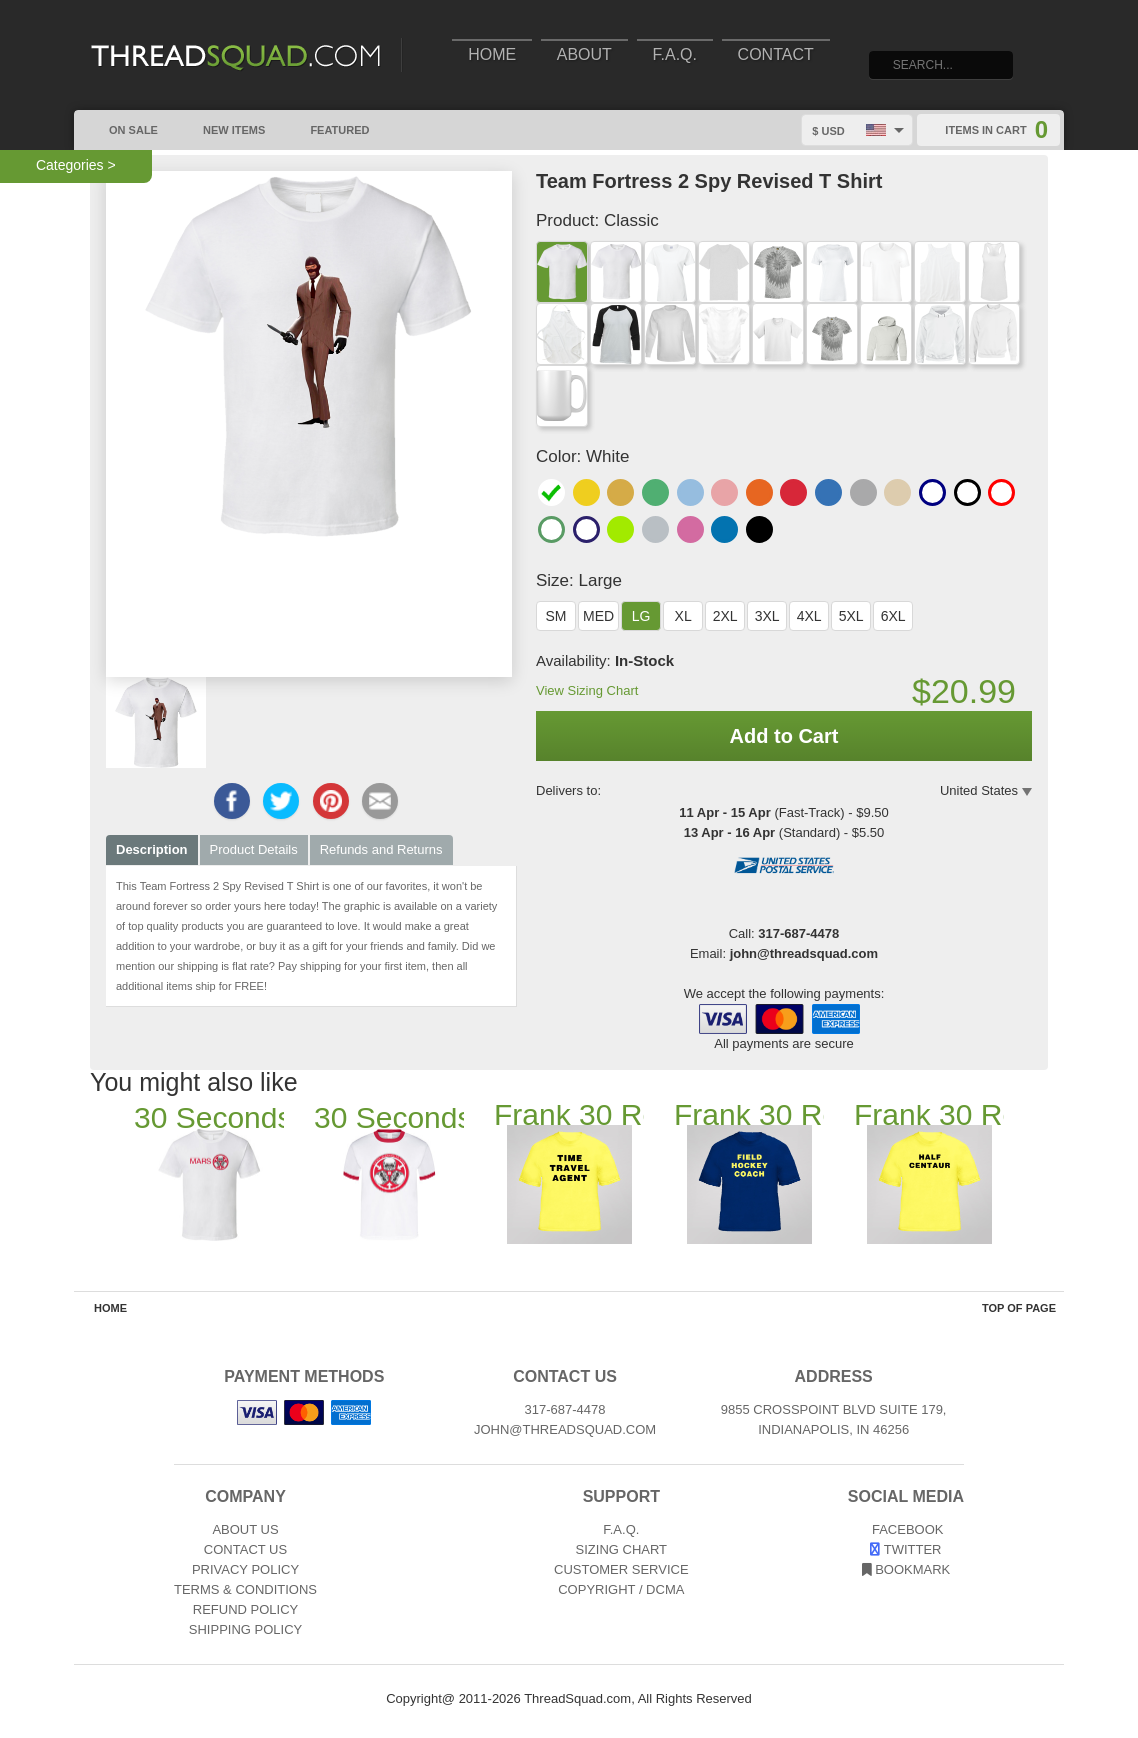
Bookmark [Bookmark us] (906, 1569)
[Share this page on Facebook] (232, 801)
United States (979, 790)
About (584, 54)
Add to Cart (784, 736)
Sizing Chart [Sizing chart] (622, 1549)
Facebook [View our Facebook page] (905, 1529)
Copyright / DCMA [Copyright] (621, 1589)
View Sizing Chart (587, 690)
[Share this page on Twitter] (281, 801)
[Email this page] (380, 801)
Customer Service (621, 1569)
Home (492, 54)
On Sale (123, 127)
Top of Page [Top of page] (1019, 1308)
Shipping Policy (245, 1629)
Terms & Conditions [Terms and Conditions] (245, 1589)
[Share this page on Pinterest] (331, 801)
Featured (329, 127)
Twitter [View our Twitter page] (905, 1549)
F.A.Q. (675, 54)
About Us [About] (245, 1529)
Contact (776, 54)
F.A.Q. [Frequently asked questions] (621, 1529)
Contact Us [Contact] (245, 1549)
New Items (223, 127)
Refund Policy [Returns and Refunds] (245, 1609)
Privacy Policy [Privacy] (245, 1569)
